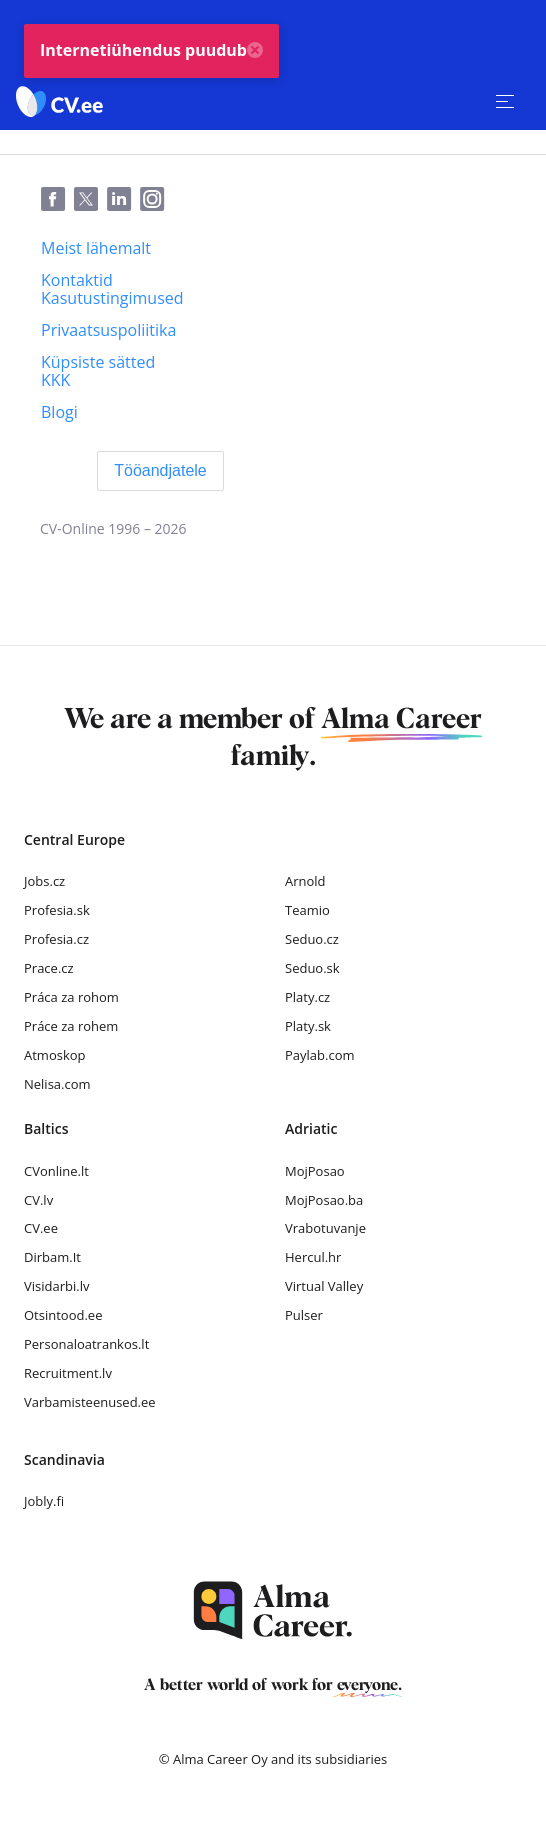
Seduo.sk (312, 968)
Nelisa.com (57, 1084)
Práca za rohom (71, 997)
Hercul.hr (313, 1257)
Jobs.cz (44, 881)
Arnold (305, 881)
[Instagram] (156, 200)
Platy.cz (307, 997)
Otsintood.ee (63, 1315)
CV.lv (38, 1200)
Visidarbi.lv (56, 1286)
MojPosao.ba (324, 1200)
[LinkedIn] (123, 200)
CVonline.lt (56, 1171)
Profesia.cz (56, 939)
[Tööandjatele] (160, 471)
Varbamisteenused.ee (90, 1402)
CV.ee (41, 1228)
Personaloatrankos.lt (86, 1344)
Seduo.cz (312, 939)
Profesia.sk (57, 910)
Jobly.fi (44, 1501)
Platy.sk (308, 1026)
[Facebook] (57, 200)
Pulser (304, 1315)
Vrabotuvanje (325, 1228)
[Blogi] (59, 412)
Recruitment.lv (68, 1373)
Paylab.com (320, 1055)
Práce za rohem (71, 1026)
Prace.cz (49, 968)
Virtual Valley (324, 1286)
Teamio (307, 910)
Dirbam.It (52, 1257)
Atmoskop (55, 1055)
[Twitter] (90, 200)
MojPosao (315, 1171)
